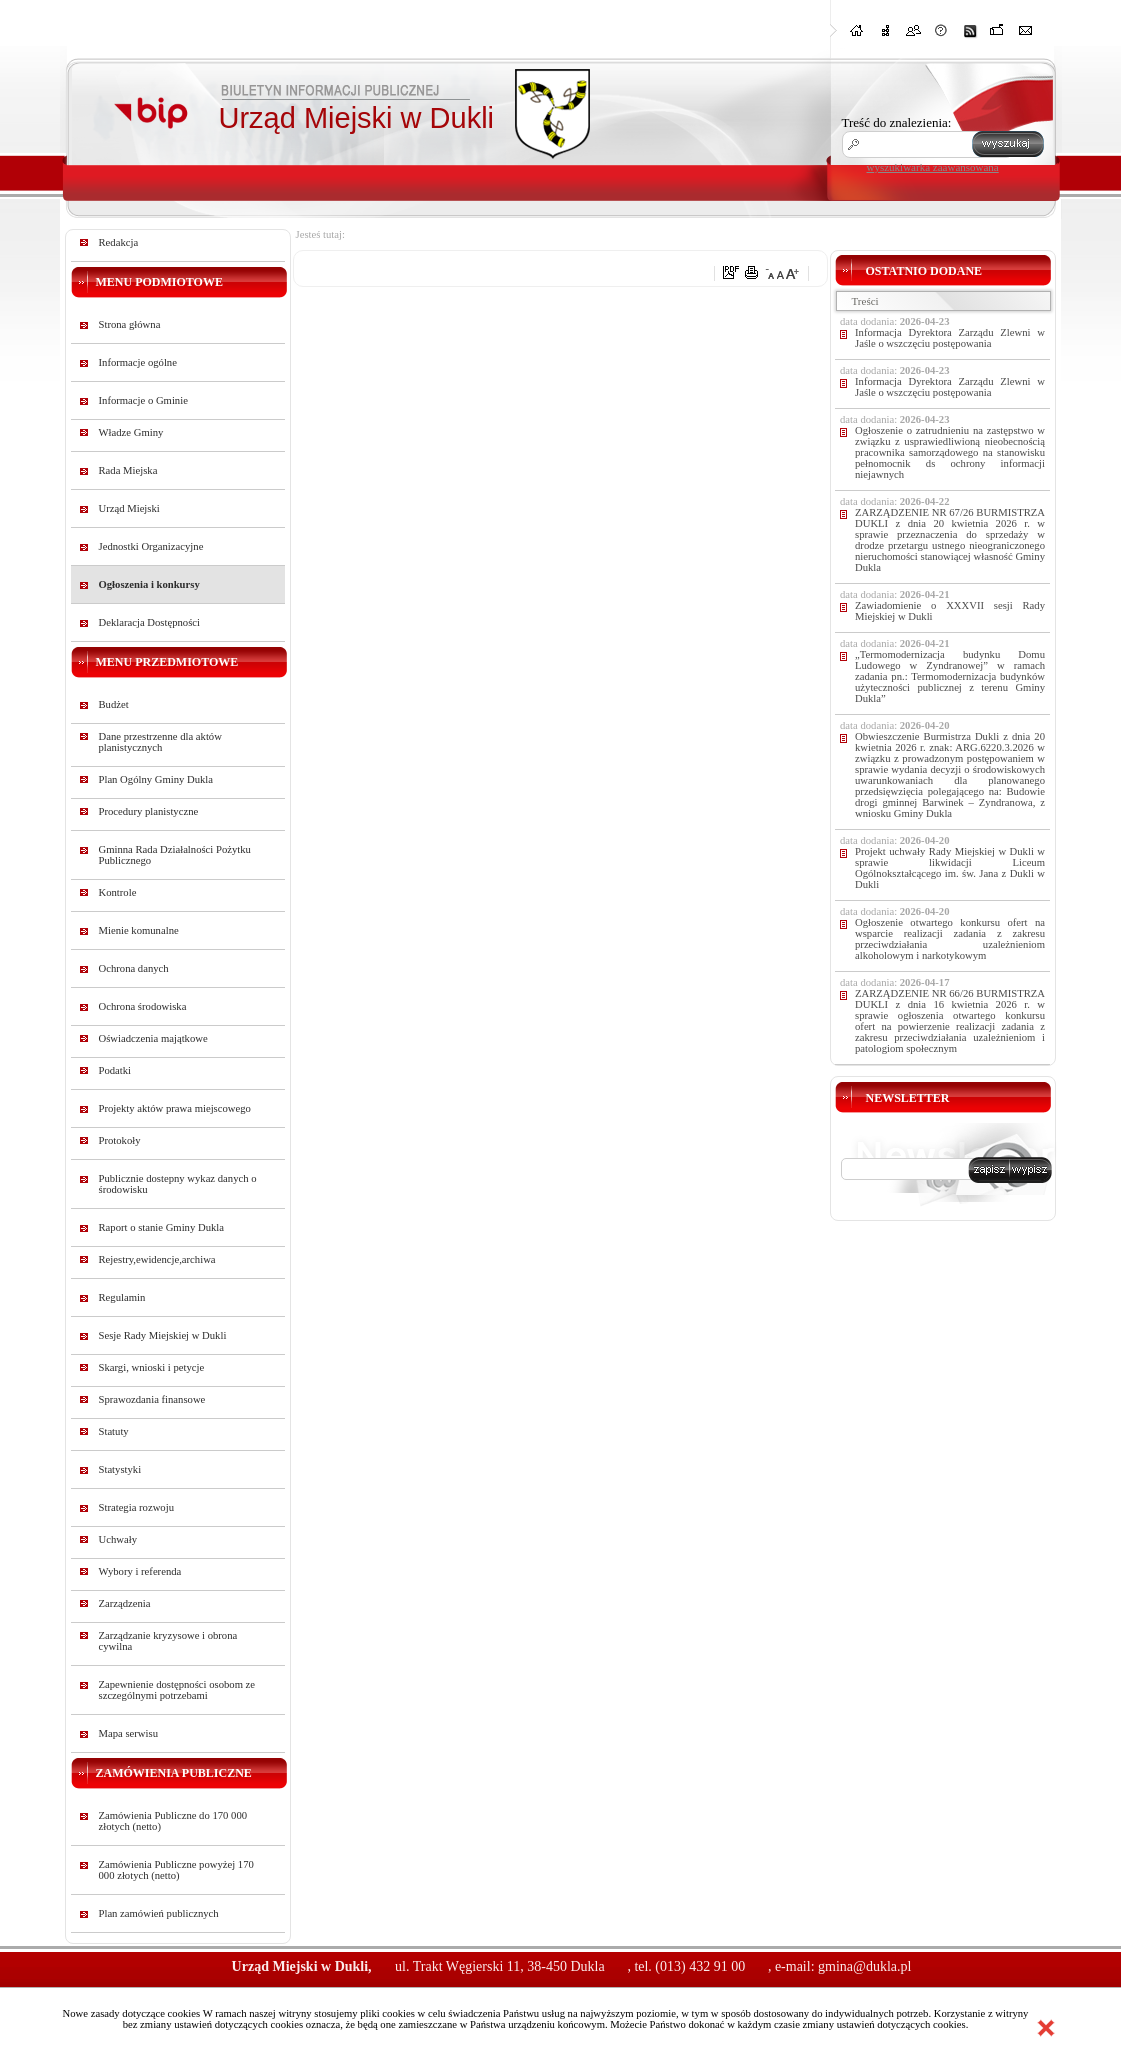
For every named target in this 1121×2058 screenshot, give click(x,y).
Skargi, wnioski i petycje (152, 1367)
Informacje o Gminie (143, 400)
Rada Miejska (128, 470)
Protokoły (120, 1140)
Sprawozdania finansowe (152, 1399)
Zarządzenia (125, 1603)
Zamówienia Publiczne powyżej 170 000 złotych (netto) (176, 1870)
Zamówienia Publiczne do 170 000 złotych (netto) (173, 1821)
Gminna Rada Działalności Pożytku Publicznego (175, 855)
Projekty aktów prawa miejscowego (175, 1108)
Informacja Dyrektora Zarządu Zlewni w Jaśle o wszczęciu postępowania (950, 338)
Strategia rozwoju (136, 1507)
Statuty (114, 1431)
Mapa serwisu (128, 1733)
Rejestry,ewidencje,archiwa (157, 1259)
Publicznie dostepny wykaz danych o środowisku (178, 1184)
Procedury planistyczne (149, 811)
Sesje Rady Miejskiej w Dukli (163, 1335)
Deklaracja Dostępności (150, 622)
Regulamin (122, 1297)
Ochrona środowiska (143, 1006)
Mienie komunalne (139, 930)
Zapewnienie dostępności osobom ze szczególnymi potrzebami (177, 1690)
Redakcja (119, 242)
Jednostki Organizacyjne (151, 546)
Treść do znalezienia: (897, 122)
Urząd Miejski (129, 508)
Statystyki (120, 1469)
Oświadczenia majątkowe (153, 1038)
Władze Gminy (131, 432)
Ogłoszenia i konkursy (149, 584)
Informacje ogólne (138, 362)
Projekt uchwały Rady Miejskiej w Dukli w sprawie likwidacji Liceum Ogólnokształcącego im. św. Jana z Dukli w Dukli (950, 868)
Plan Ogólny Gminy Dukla (156, 779)
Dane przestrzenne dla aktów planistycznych (160, 742)
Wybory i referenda (140, 1571)
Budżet (114, 704)
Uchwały (118, 1539)
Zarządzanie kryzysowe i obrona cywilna (168, 1641)
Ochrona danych (134, 968)
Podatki (115, 1070)
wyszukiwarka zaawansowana (933, 167)
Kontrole (118, 892)
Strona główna (130, 324)
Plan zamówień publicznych (159, 1913)
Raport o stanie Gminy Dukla (162, 1227)
